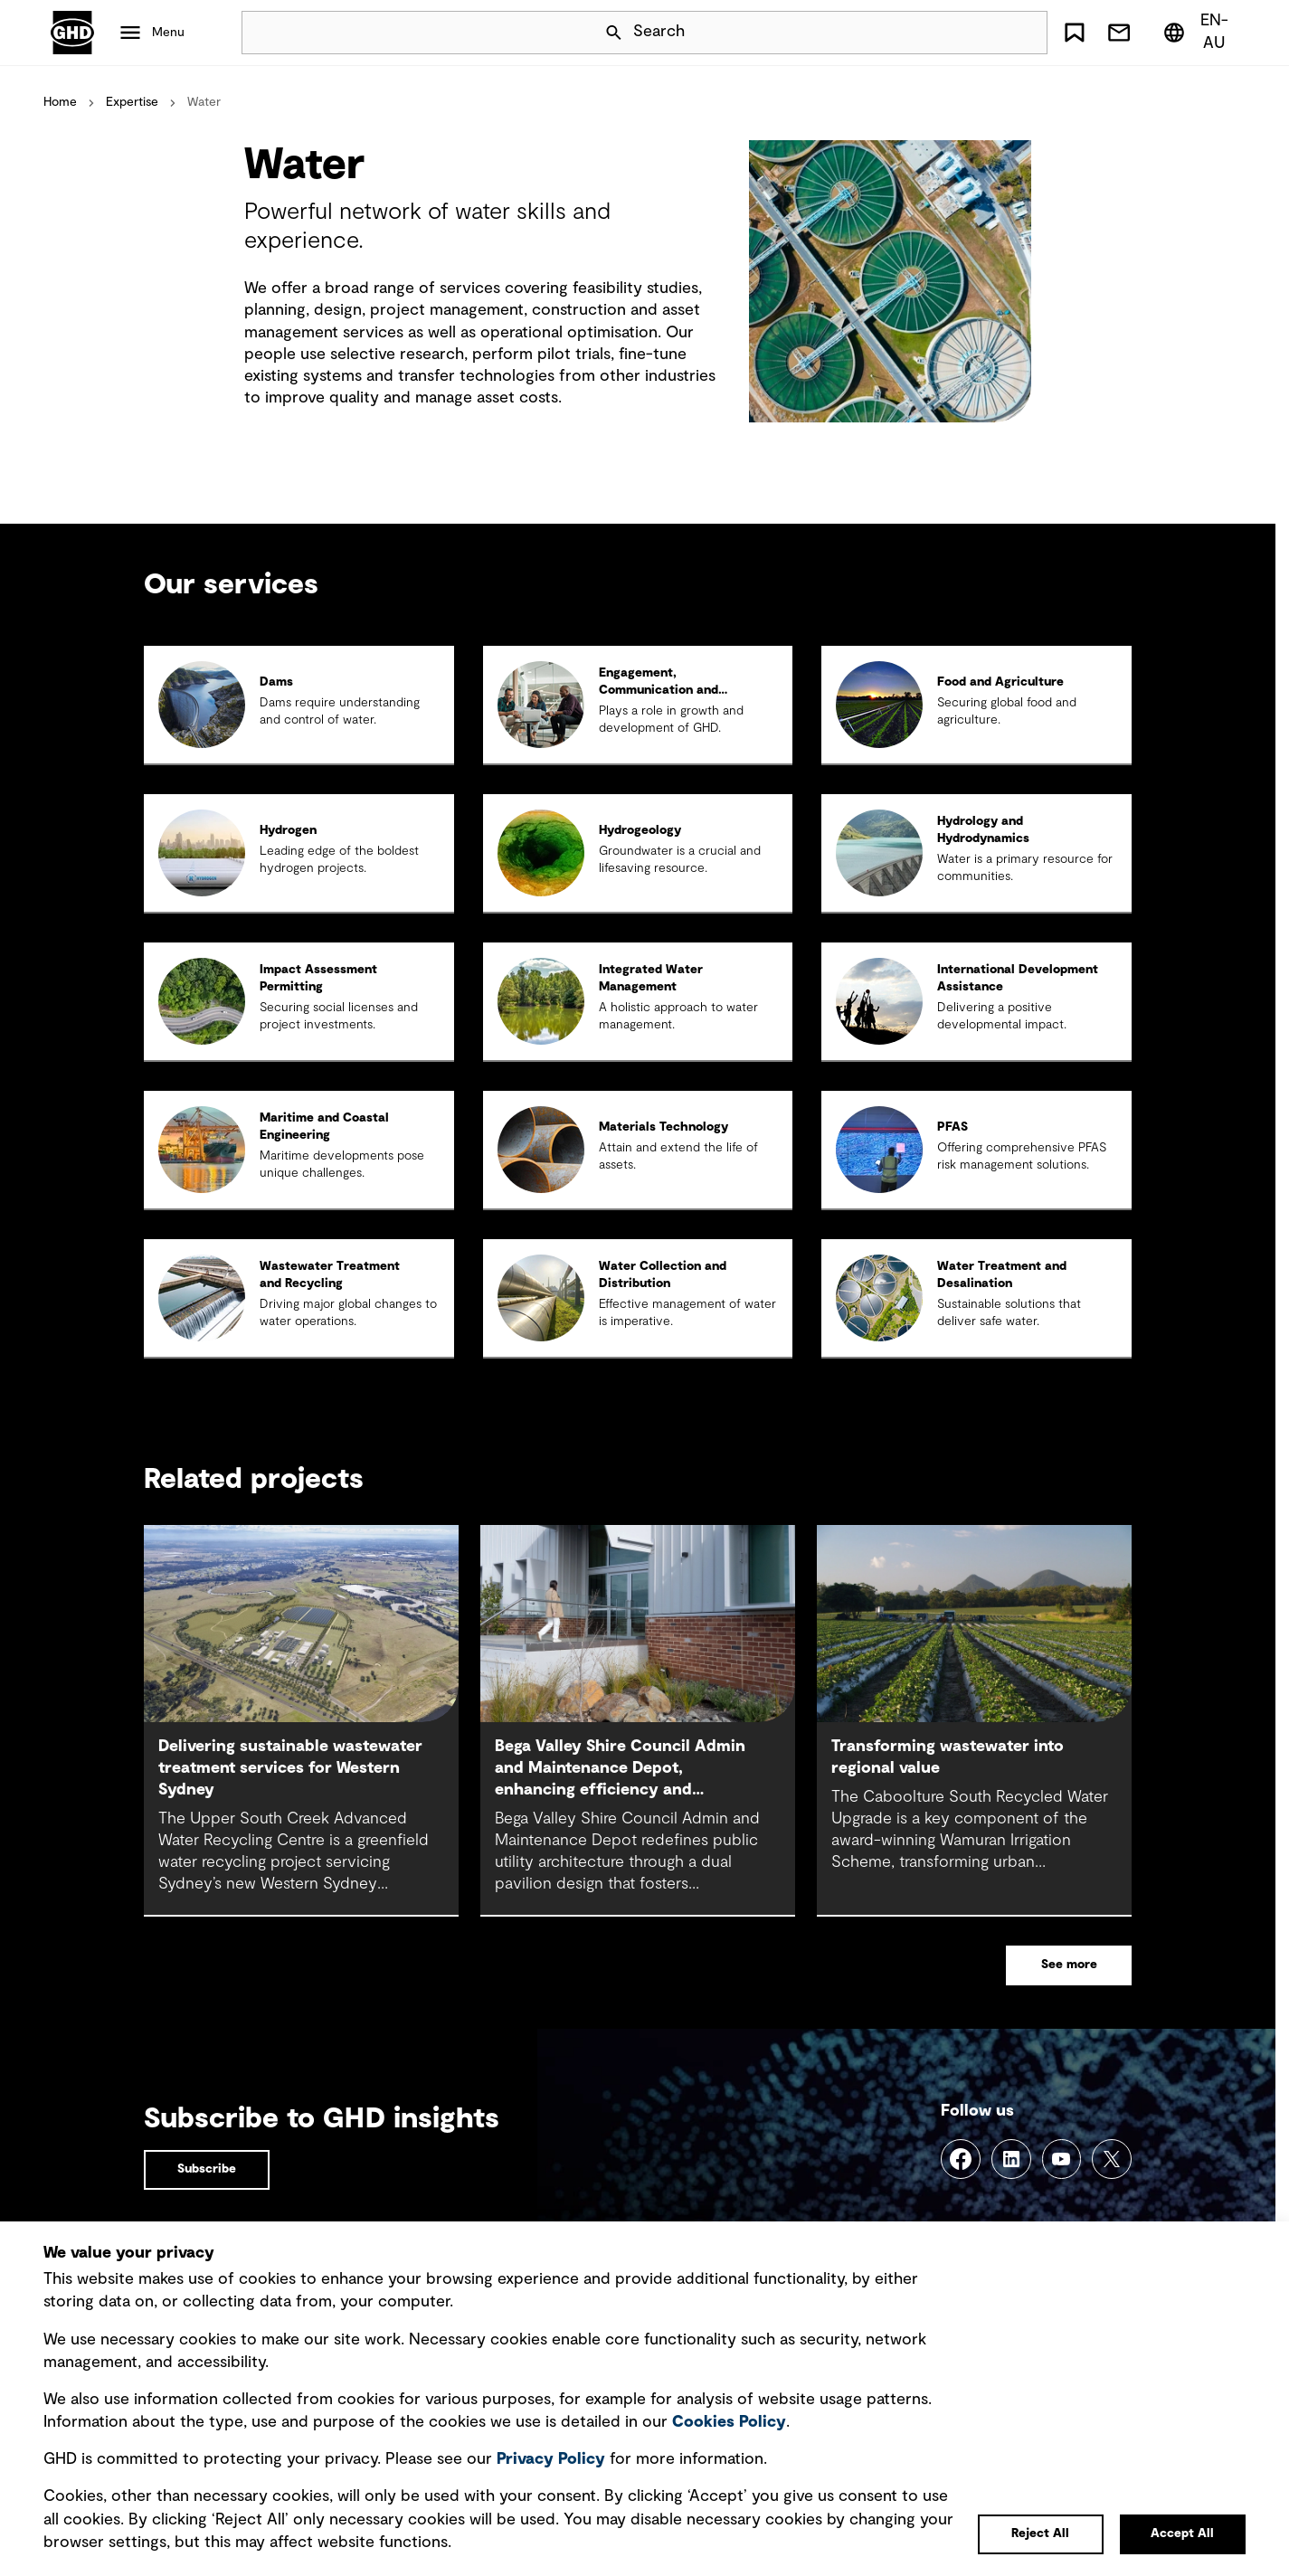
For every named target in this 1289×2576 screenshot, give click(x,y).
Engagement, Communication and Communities (658, 690)
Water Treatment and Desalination (1001, 1275)
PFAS (952, 1127)
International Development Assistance (1017, 978)
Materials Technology (663, 1127)
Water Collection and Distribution (662, 1275)
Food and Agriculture (1000, 682)
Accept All (1182, 2533)
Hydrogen (288, 830)
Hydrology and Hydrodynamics (983, 830)
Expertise (132, 102)
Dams (276, 682)
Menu (168, 32)
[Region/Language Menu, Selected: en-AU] (1200, 32)
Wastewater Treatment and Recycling (330, 1275)
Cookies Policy (729, 2422)
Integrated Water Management (651, 978)
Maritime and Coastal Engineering (324, 1126)
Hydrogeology (640, 830)
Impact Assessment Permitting (318, 978)
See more (1069, 1964)
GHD (72, 32)
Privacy (551, 2459)
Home (60, 102)
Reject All (1040, 2533)
